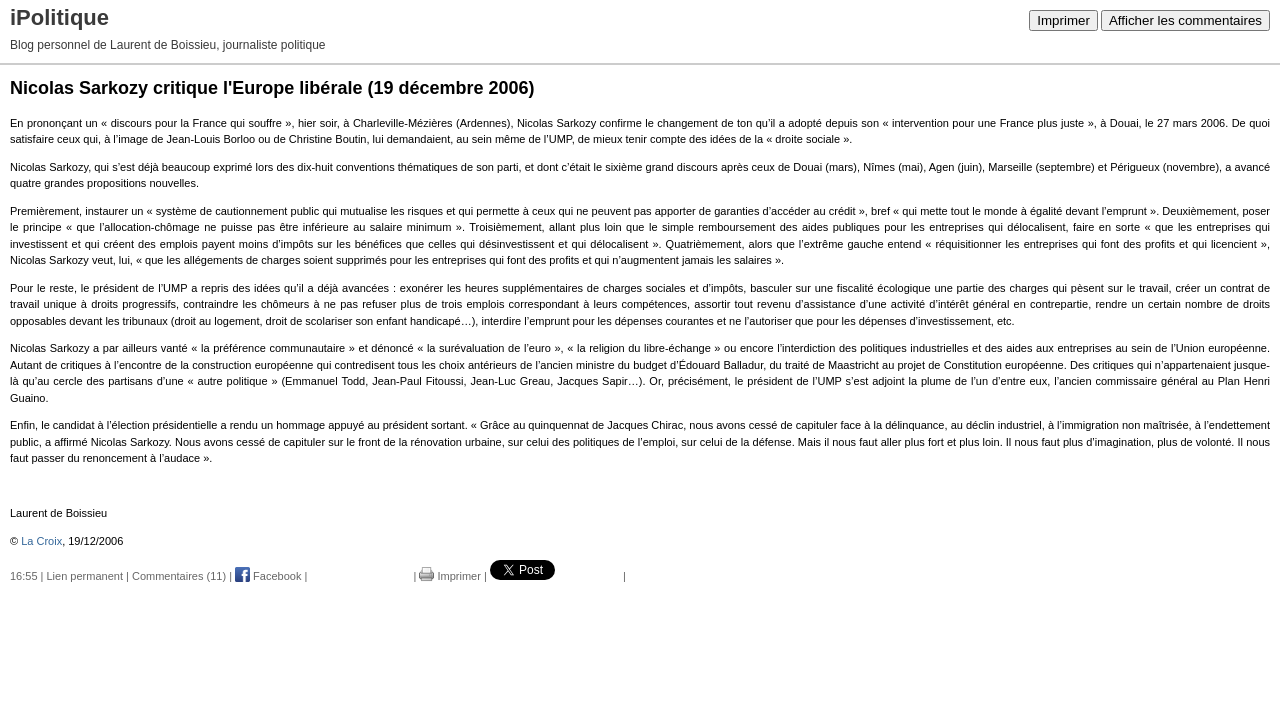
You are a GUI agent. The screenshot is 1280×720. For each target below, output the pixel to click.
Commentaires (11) (179, 576)
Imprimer (1063, 20)
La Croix (41, 541)
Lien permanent (85, 576)
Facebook (268, 576)
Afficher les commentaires (1185, 20)
